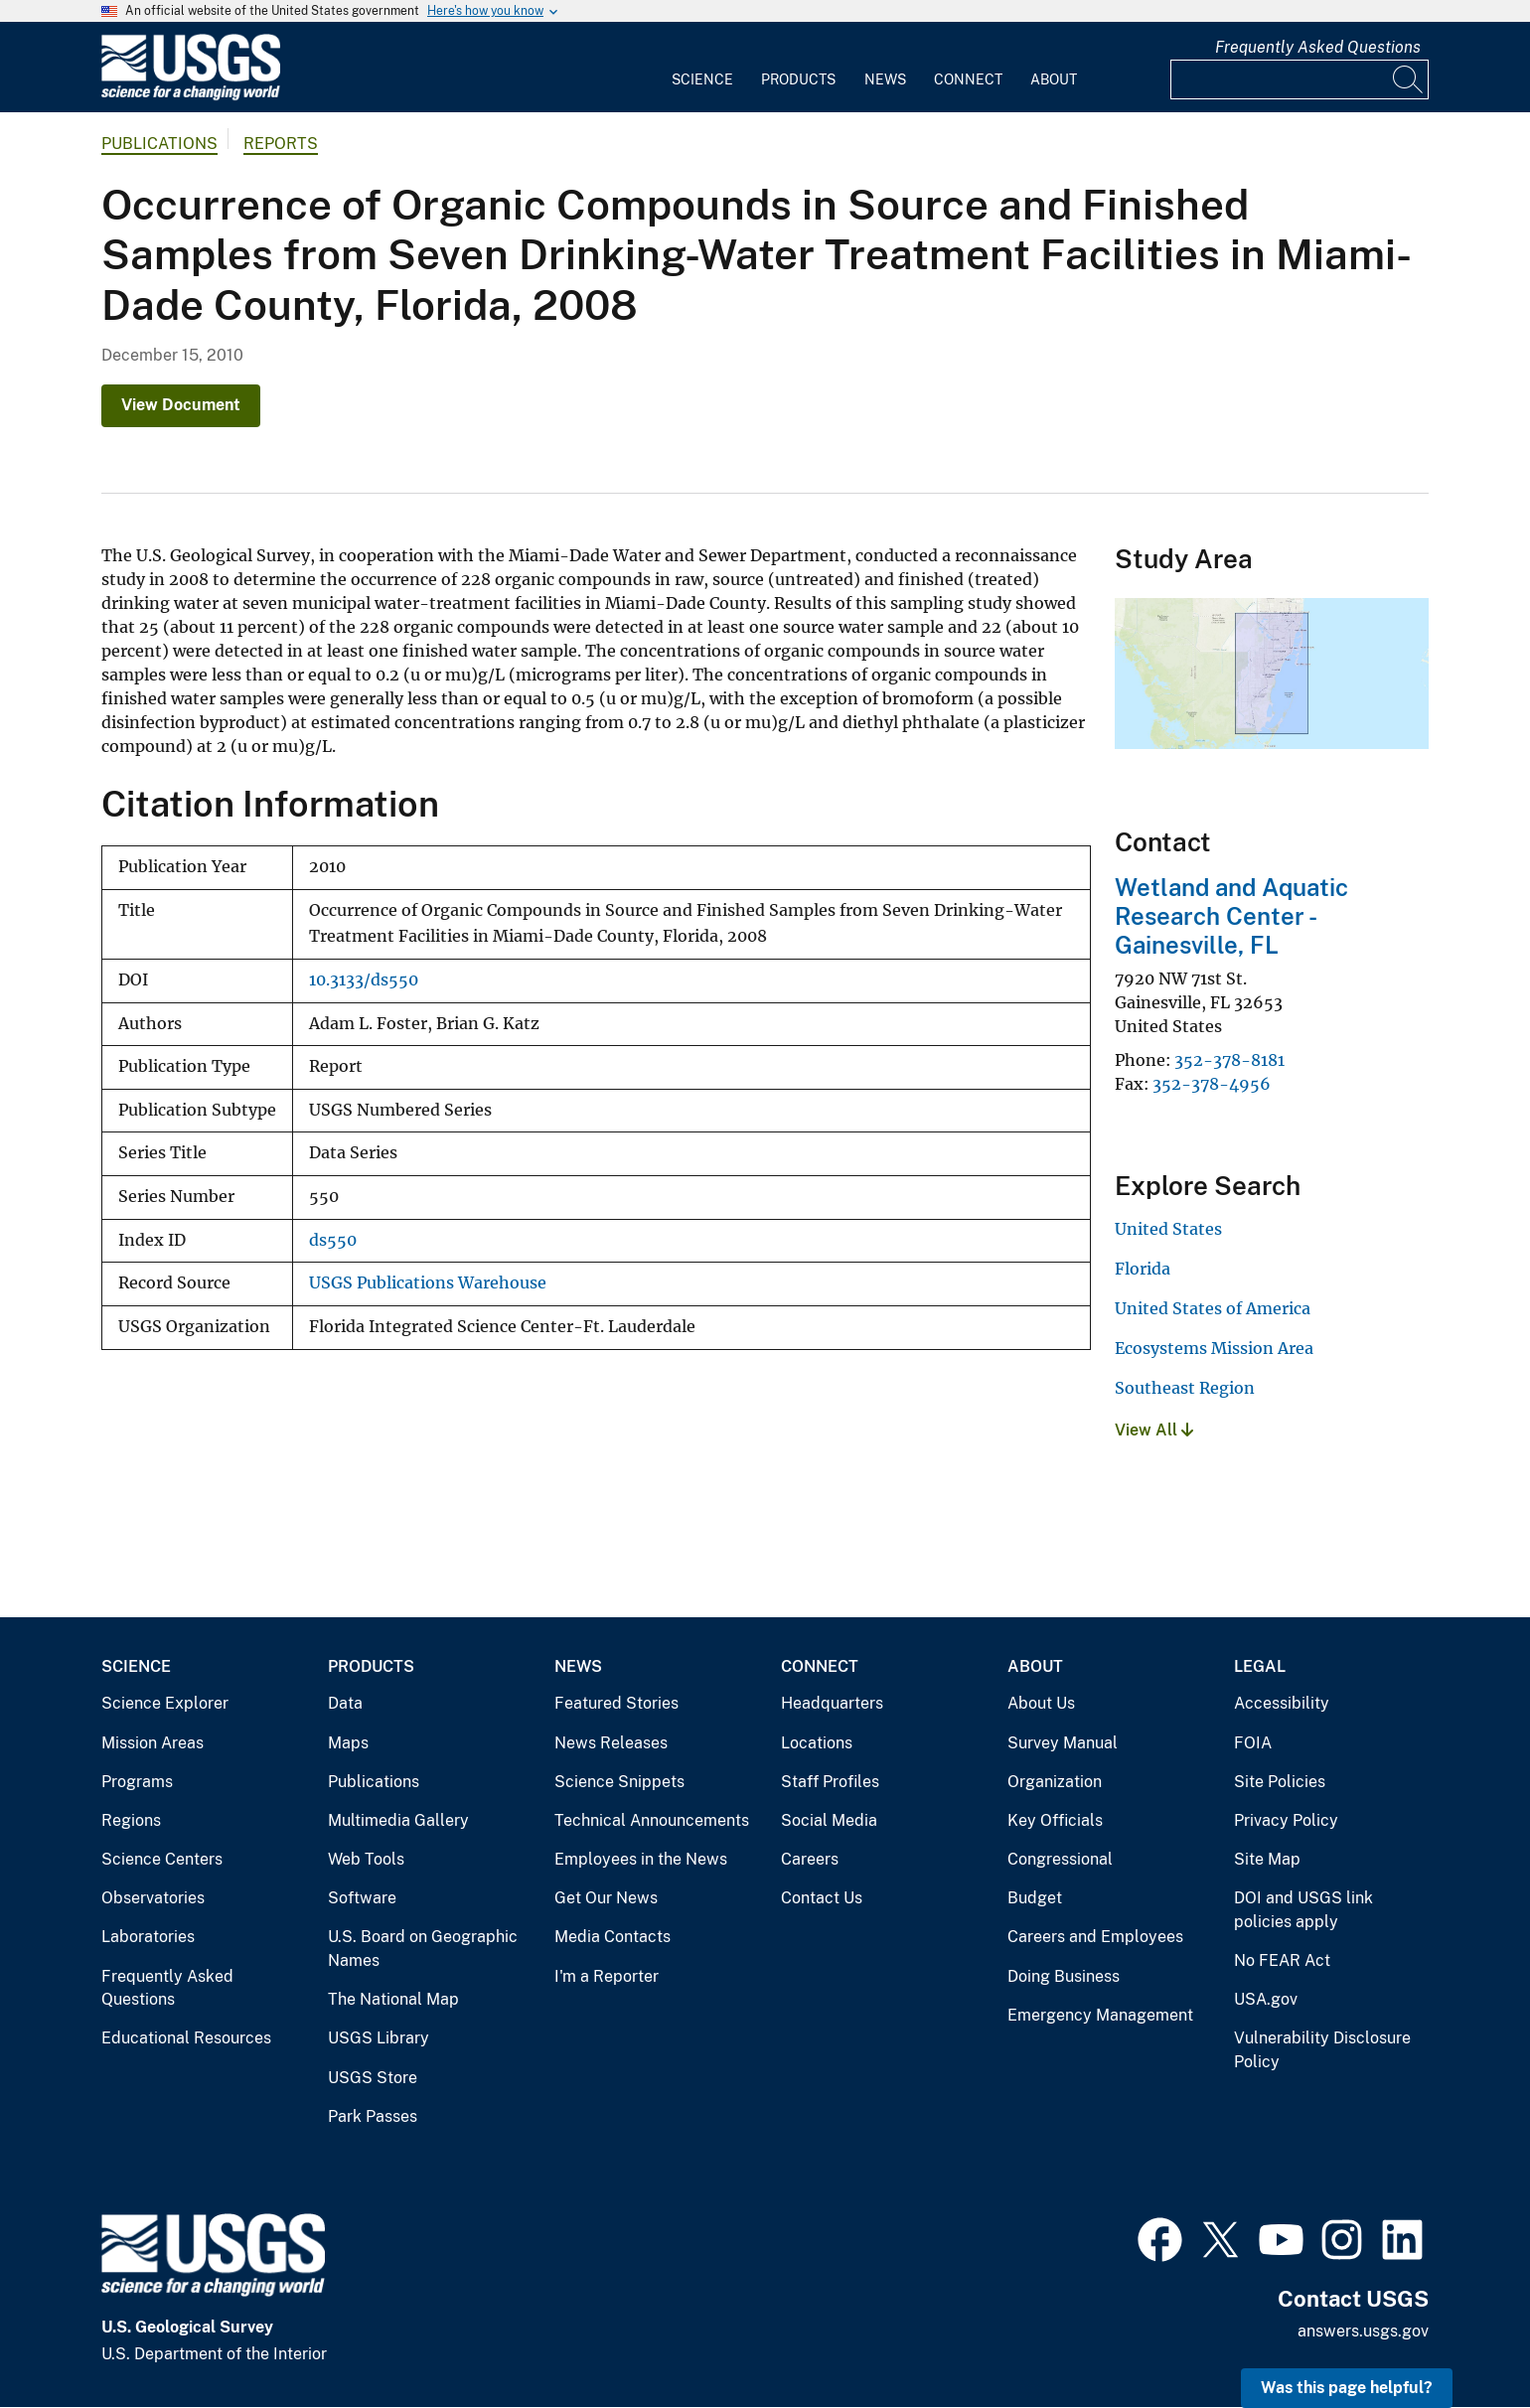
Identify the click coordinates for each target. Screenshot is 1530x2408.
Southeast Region (1185, 1388)
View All (1154, 1430)
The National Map (393, 1999)
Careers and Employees (1095, 1936)
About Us (1041, 1703)
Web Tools (366, 1859)
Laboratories (148, 1936)
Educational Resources (186, 2038)
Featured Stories (616, 1703)
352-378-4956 (1211, 1084)
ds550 (333, 1240)
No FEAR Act (1282, 1960)
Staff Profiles (830, 1781)
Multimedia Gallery (398, 1820)
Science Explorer (165, 1703)
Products (798, 79)
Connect (968, 79)
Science (702, 79)
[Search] (1409, 79)
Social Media (829, 1820)
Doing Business (1063, 1976)
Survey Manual (1062, 1742)
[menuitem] (702, 67)
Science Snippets (619, 1781)
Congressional (1060, 1859)
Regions (131, 1820)
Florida (1142, 1269)
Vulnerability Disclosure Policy (1322, 2050)
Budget (1034, 1897)
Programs (137, 1781)
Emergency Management (1100, 2015)
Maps (348, 1742)
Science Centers (162, 1859)
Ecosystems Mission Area (1214, 1348)
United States (1168, 1229)
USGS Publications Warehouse (427, 1283)
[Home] (190, 95)
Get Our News (606, 1897)
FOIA (1253, 1742)
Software (362, 1897)
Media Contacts (612, 1936)
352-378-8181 (1229, 1060)
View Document (180, 404)
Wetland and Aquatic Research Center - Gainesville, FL (1231, 916)
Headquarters (832, 1703)
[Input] (1299, 79)
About (1053, 79)
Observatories (153, 1897)
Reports (280, 143)
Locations (816, 1742)
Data (345, 1703)
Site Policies (1279, 1781)
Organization (1054, 1781)
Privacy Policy (1286, 1820)
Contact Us (821, 1897)
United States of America (1212, 1308)
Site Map (1267, 1859)
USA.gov (1266, 1999)
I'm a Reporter (606, 1976)
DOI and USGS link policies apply (1303, 1909)
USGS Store (372, 2077)
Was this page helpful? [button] (1347, 2387)
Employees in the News (640, 1859)
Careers (810, 1859)
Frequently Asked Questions (1318, 47)
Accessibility (1281, 1703)
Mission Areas (152, 1742)
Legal (1260, 1666)
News (885, 79)
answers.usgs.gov (1363, 2331)
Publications (159, 143)
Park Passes (372, 2116)
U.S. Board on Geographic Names (423, 1948)
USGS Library (378, 2038)
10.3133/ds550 (363, 980)
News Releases (611, 1742)
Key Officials (1055, 1820)
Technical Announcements (651, 1820)
